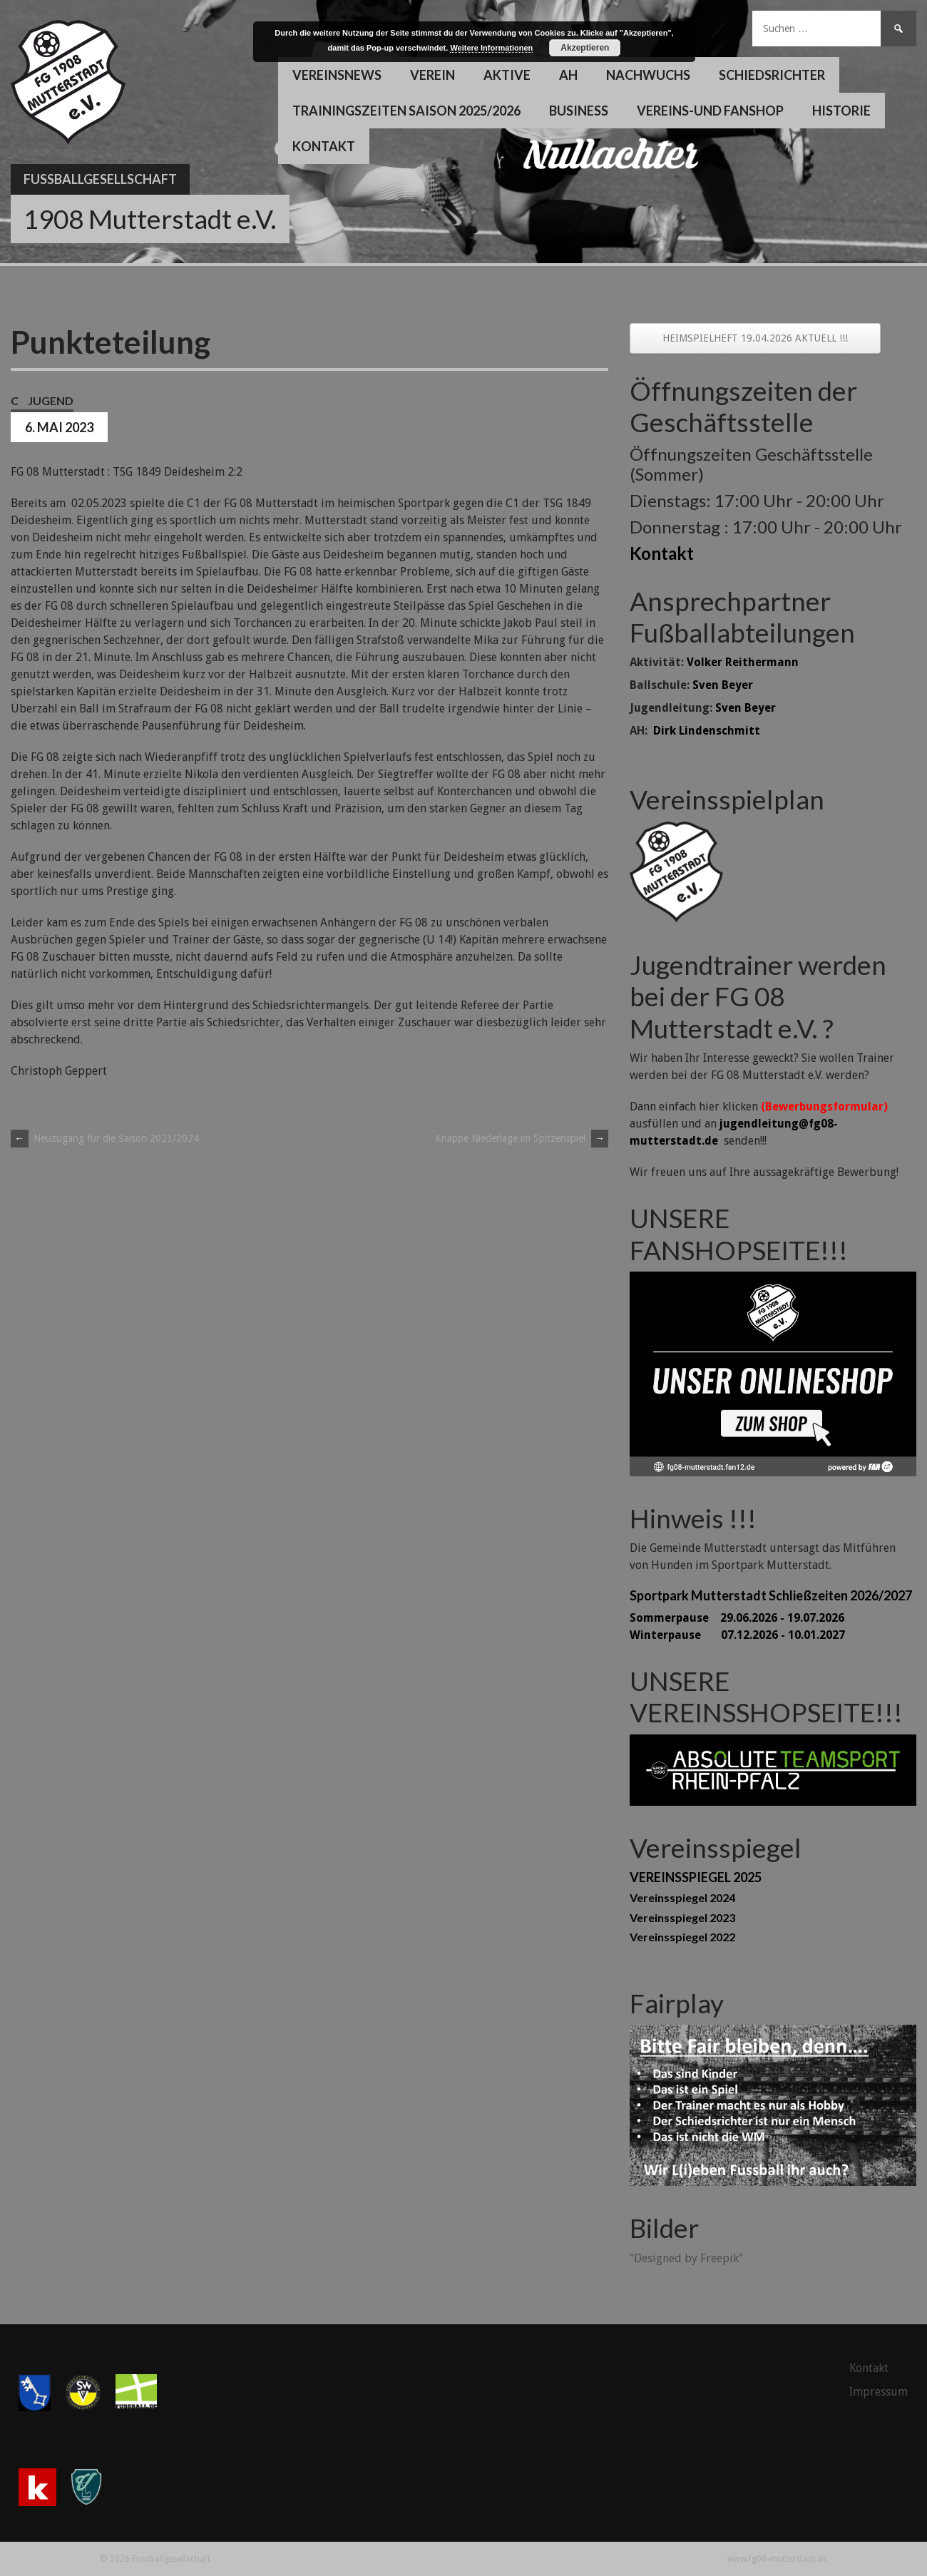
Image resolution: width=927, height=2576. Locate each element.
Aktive (507, 75)
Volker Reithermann (743, 662)
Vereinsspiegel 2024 (682, 1897)
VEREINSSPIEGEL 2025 (696, 1877)
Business (578, 110)
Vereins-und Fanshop (710, 110)
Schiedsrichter (772, 75)
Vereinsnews (336, 75)
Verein (432, 75)
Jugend (50, 400)
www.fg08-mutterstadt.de (777, 2559)
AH (568, 75)
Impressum (878, 2391)
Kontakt (323, 146)
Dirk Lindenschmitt (706, 730)
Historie (841, 110)
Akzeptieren (584, 48)
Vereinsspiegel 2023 (682, 1917)
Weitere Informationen (491, 48)
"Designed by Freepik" (686, 2258)
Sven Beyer (722, 685)
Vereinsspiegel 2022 (682, 1936)
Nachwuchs (648, 75)
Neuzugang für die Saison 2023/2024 (105, 1138)
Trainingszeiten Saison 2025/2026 (406, 110)
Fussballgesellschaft (100, 179)
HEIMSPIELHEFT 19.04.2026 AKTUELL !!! (755, 338)
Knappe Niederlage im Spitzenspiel (521, 1138)
